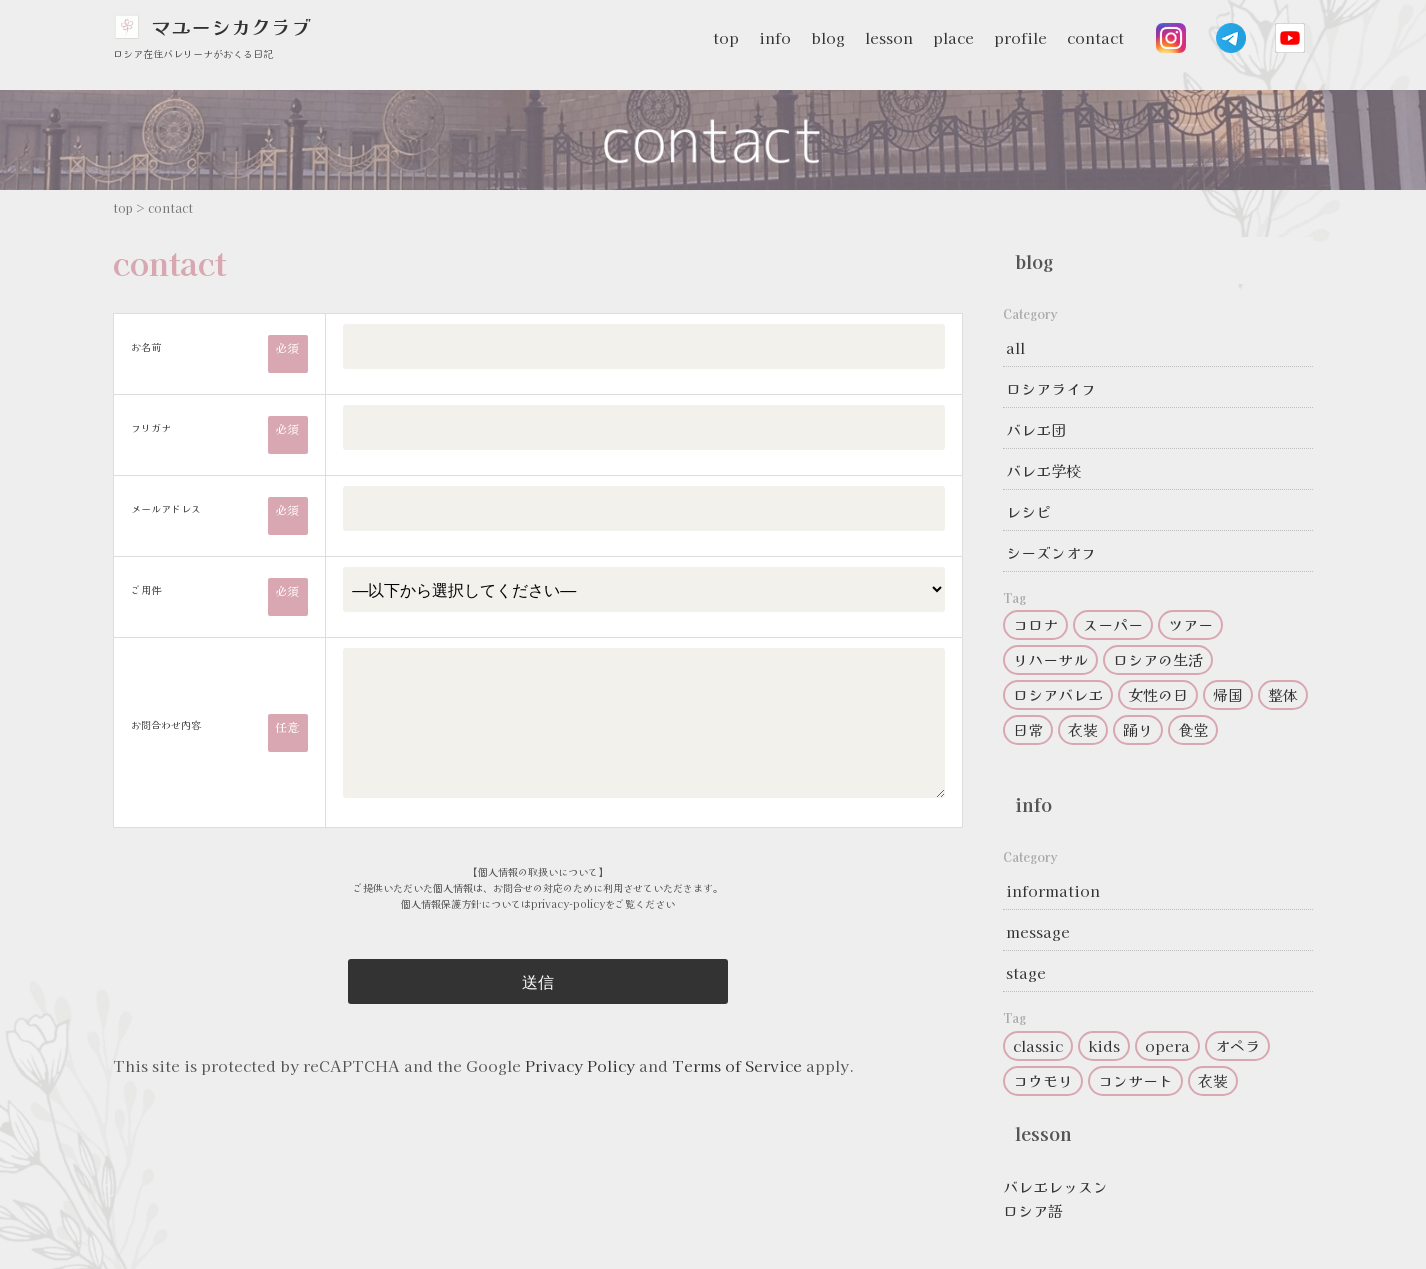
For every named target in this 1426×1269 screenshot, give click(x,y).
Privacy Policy (580, 1065)
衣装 (1083, 729)
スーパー (1113, 624)
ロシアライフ (1051, 388)
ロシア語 (1033, 1210)
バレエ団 (1036, 429)
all (1015, 347)
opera (1167, 1045)
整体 (1283, 694)
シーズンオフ (1051, 552)
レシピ (1028, 511)
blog (828, 37)
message (1038, 931)
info (775, 37)
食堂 (1193, 729)
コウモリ (1043, 1080)
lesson (889, 37)
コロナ (1035, 624)
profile (1020, 37)
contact (1095, 37)
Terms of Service (737, 1065)
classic (1038, 1045)
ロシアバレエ (1058, 694)
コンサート (1135, 1080)
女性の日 (1158, 694)
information (1053, 890)
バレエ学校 (1043, 470)
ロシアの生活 (1158, 659)
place (953, 37)
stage (1026, 972)
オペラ (1237, 1045)
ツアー (1190, 624)
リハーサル (1050, 659)
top (726, 37)
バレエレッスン (1055, 1186)
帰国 (1228, 694)
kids (1104, 1045)
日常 (1028, 729)
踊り (1138, 729)
